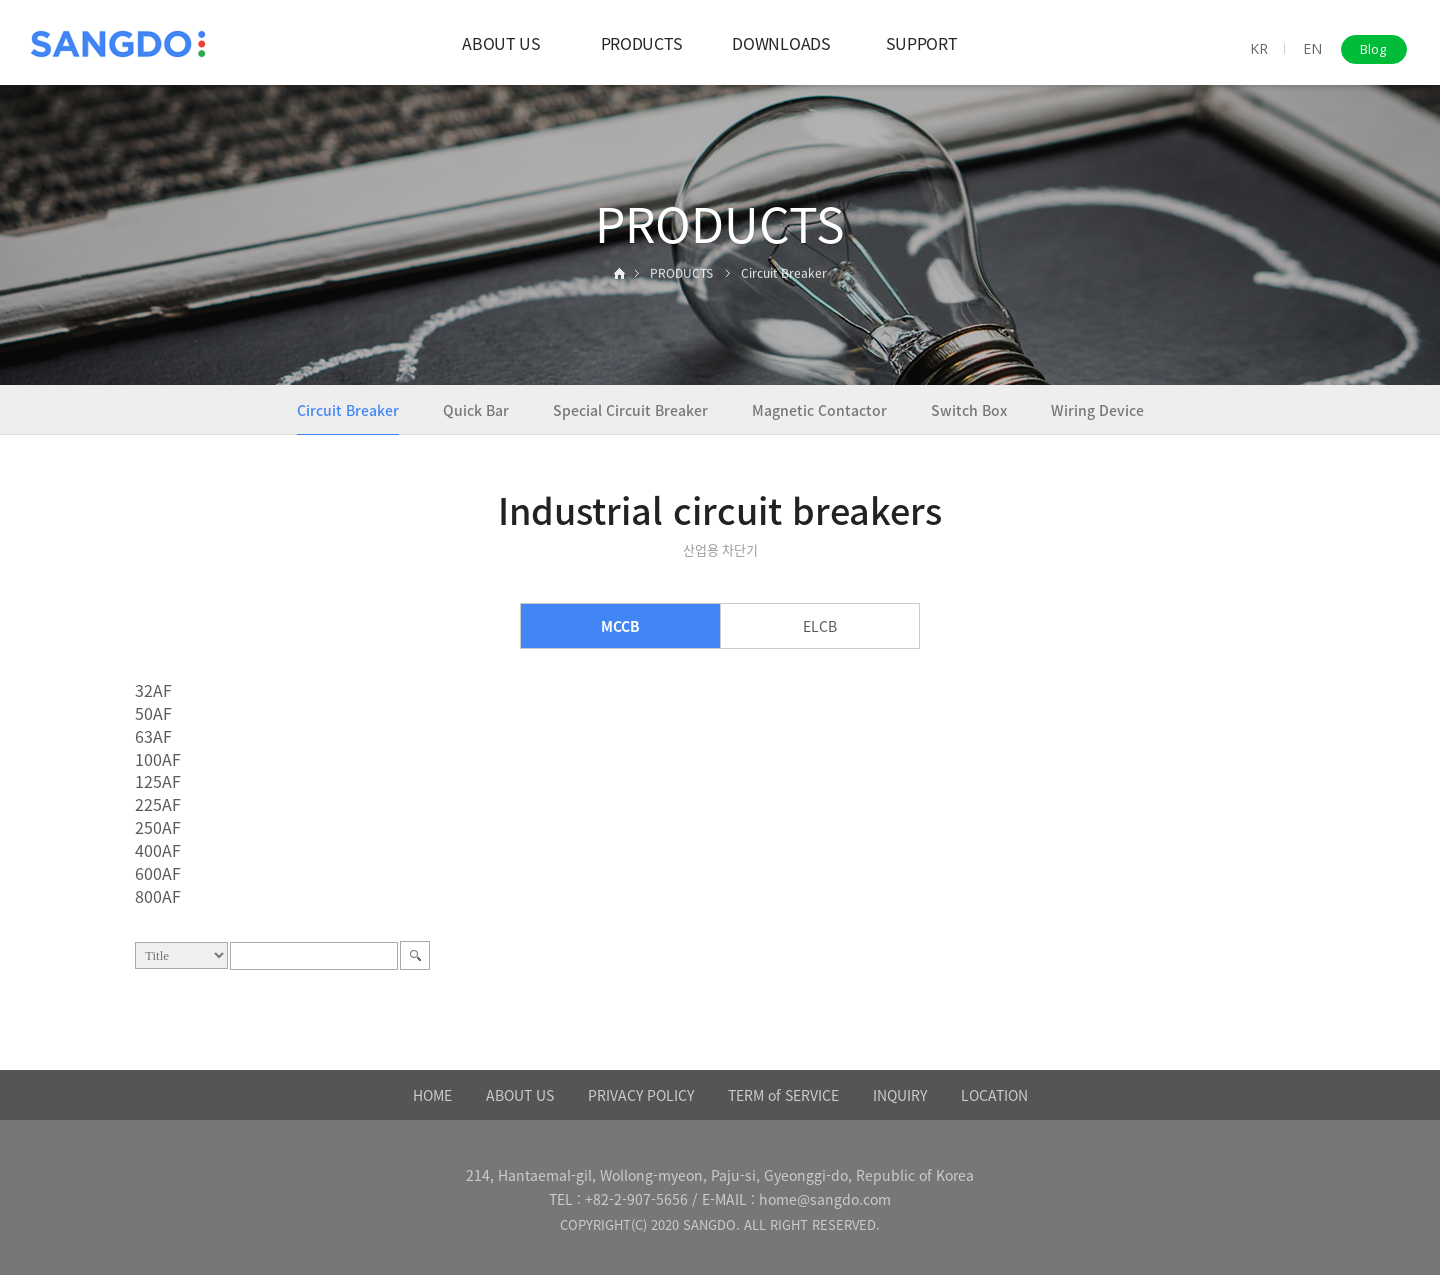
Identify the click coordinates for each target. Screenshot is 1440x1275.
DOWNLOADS (781, 43)
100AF (158, 759)
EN (1312, 48)
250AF (158, 827)
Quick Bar (476, 410)
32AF (153, 690)
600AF (158, 873)
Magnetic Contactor (819, 410)
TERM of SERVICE (783, 1095)
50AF (153, 713)
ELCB (820, 626)
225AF (158, 804)
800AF (158, 896)
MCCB (620, 626)
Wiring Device (1097, 410)
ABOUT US (501, 43)
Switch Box (969, 410)
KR (1259, 48)
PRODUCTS (641, 43)
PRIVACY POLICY (641, 1095)
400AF (158, 850)
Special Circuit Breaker (630, 410)
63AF (153, 736)
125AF (158, 781)
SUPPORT (922, 43)
